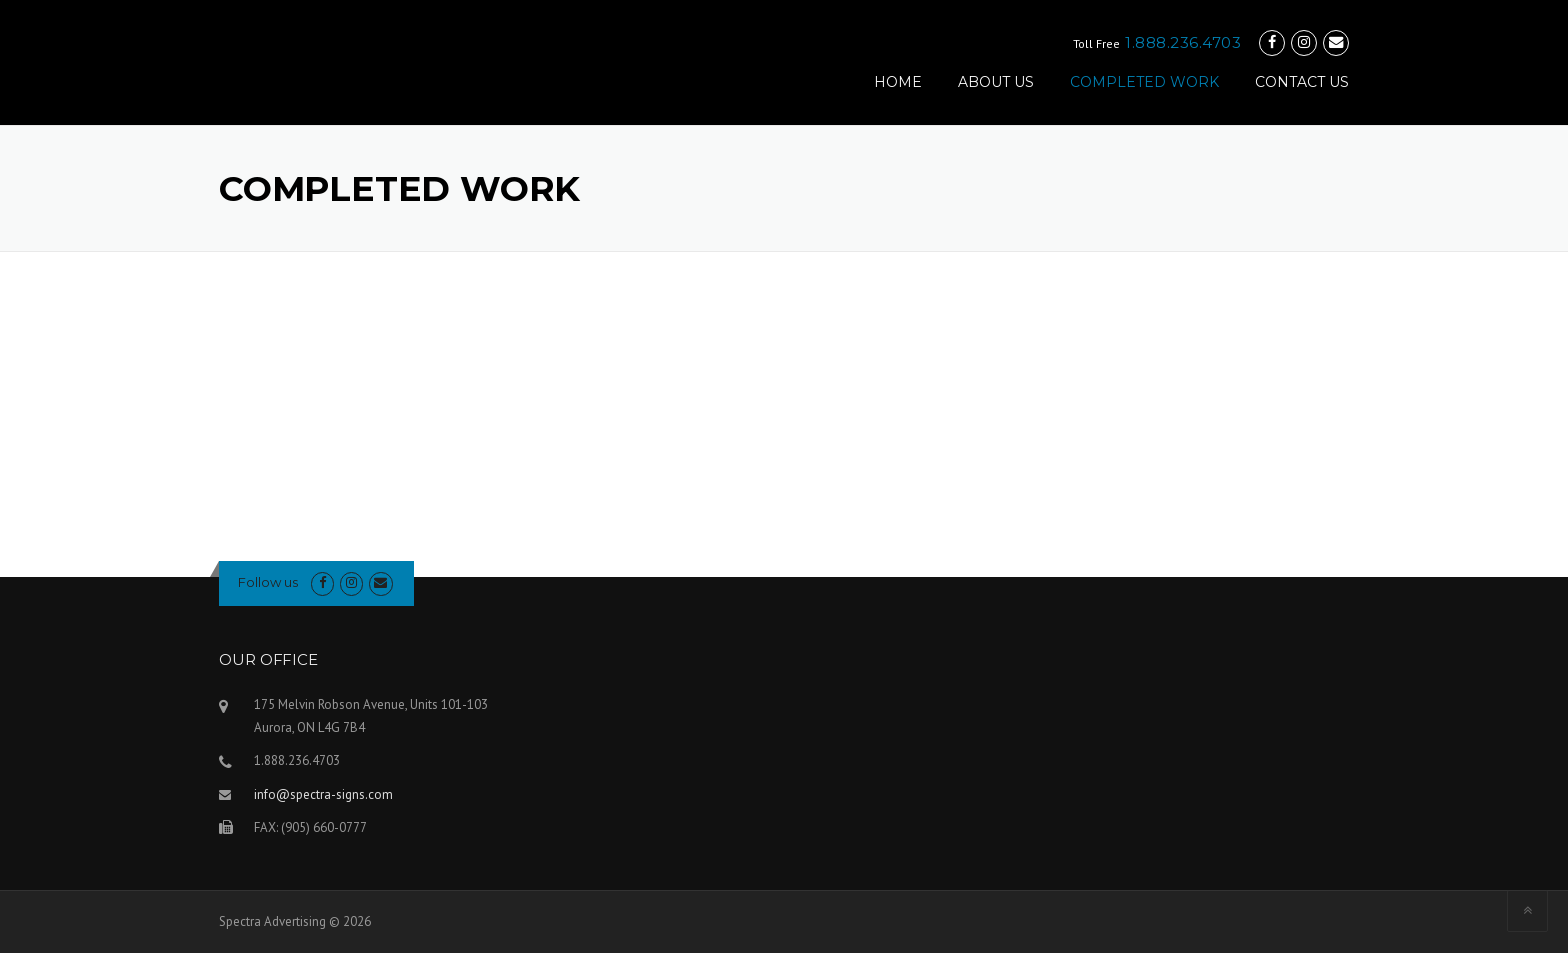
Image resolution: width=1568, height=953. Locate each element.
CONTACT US (1302, 82)
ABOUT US (996, 82)
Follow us (268, 582)
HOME (898, 82)
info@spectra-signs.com (323, 794)
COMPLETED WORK (1144, 82)
